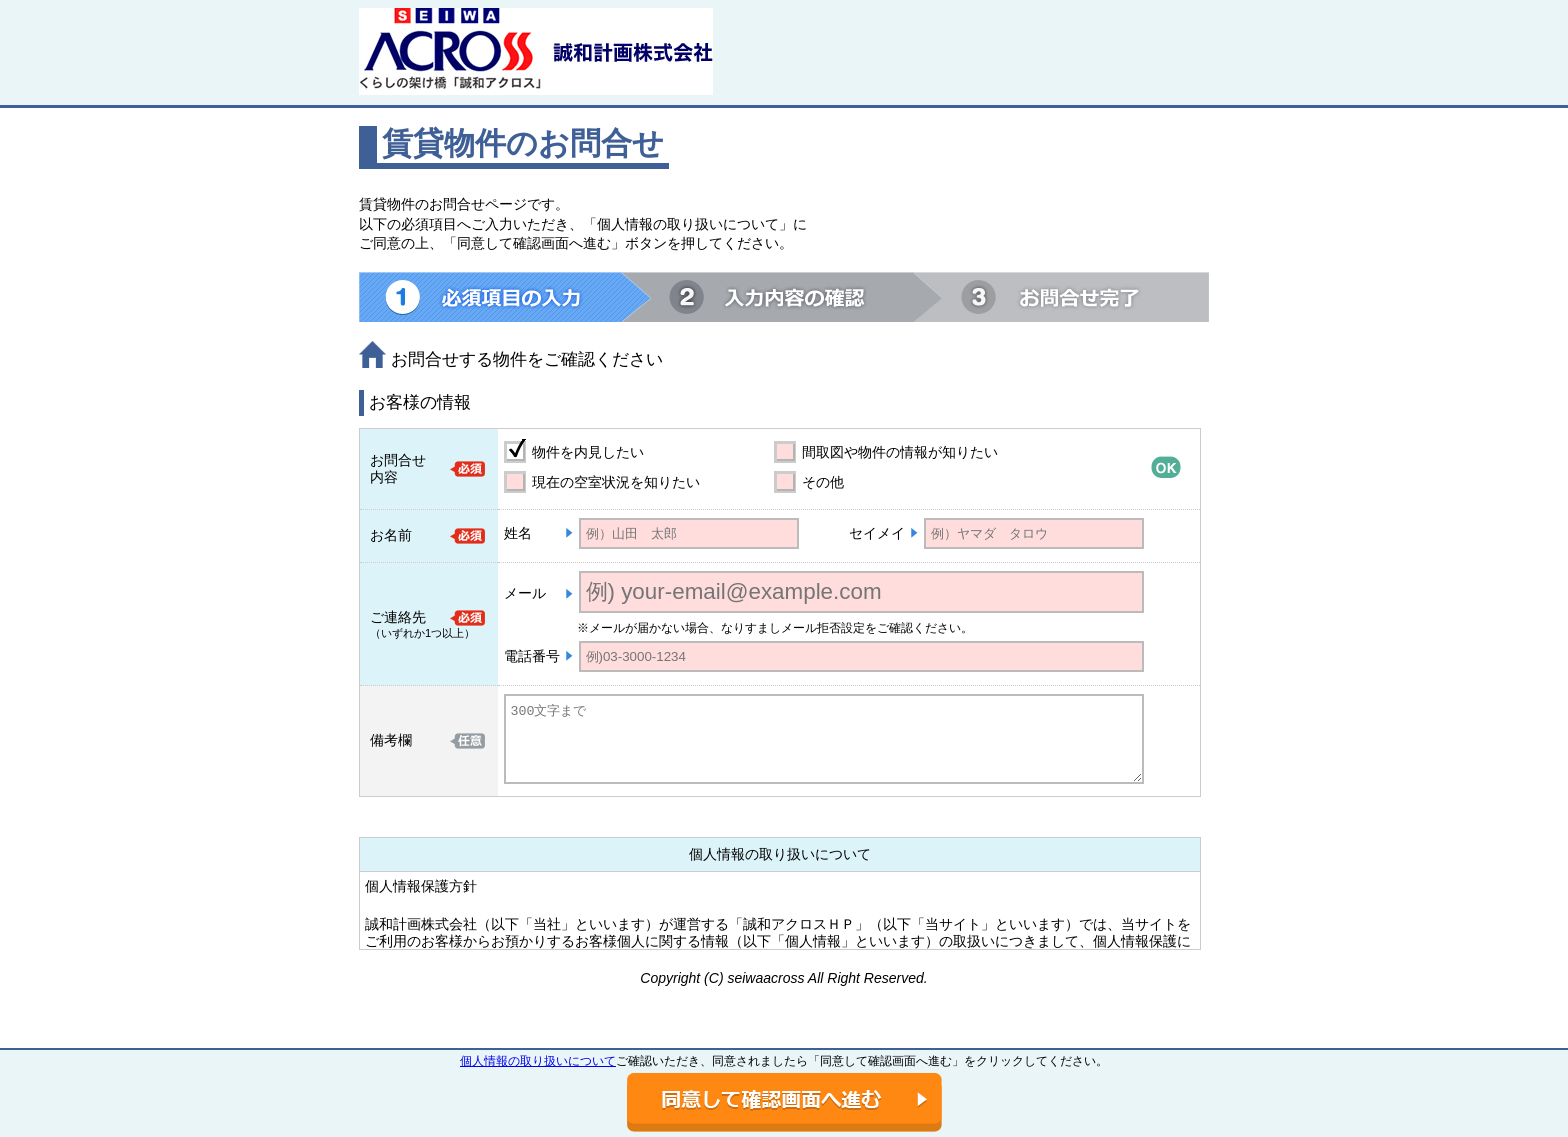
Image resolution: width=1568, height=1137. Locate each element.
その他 (823, 482)
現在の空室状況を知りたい (616, 482)
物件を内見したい (588, 452)
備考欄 (391, 740)
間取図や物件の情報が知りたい (900, 452)
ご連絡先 (398, 617)
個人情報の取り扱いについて (538, 1061)
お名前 (391, 535)
